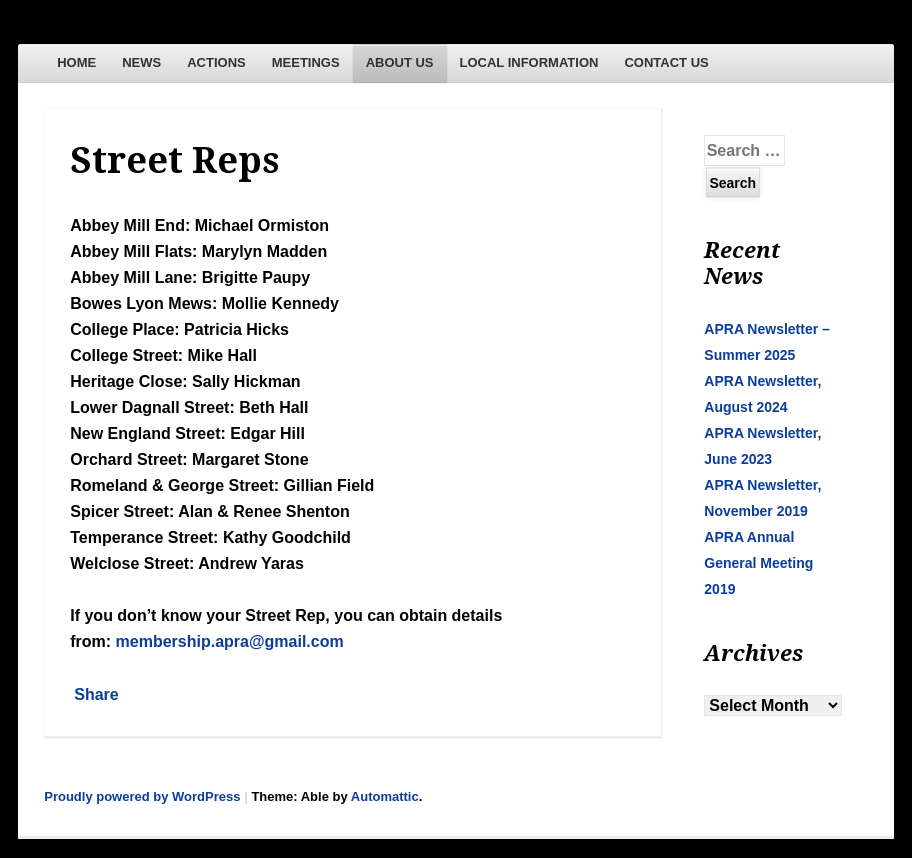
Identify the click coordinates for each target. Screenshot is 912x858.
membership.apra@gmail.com (230, 641)
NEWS (141, 62)
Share (96, 694)
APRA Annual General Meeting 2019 (758, 563)
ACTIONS (216, 62)
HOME (76, 62)
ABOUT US (400, 62)
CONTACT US (666, 62)
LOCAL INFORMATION (529, 62)
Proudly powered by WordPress (142, 796)
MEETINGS (306, 62)
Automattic (385, 796)
